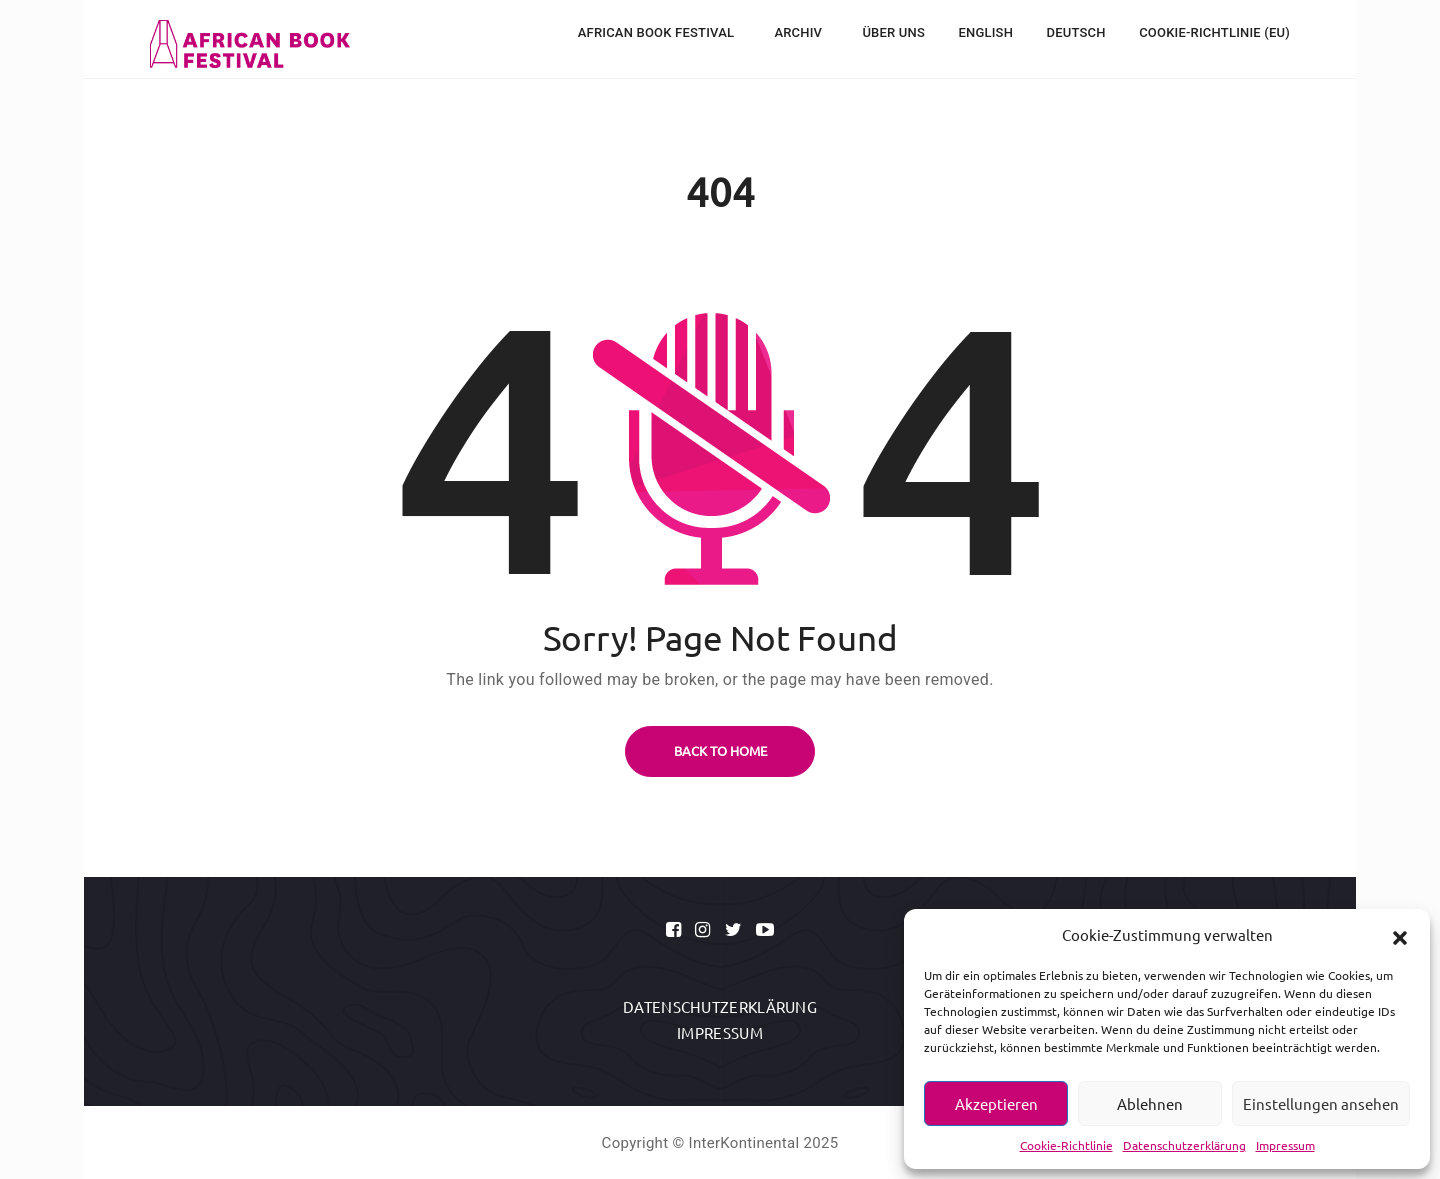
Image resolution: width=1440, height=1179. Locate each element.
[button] (1400, 935)
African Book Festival (658, 32)
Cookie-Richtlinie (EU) (1214, 32)
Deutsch (1076, 32)
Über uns (893, 32)
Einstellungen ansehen (1321, 1103)
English (986, 32)
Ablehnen (1150, 1103)
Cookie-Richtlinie (1066, 1145)
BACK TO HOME (720, 750)
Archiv (799, 32)
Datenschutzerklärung (1184, 1145)
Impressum (1285, 1145)
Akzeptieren (996, 1103)
